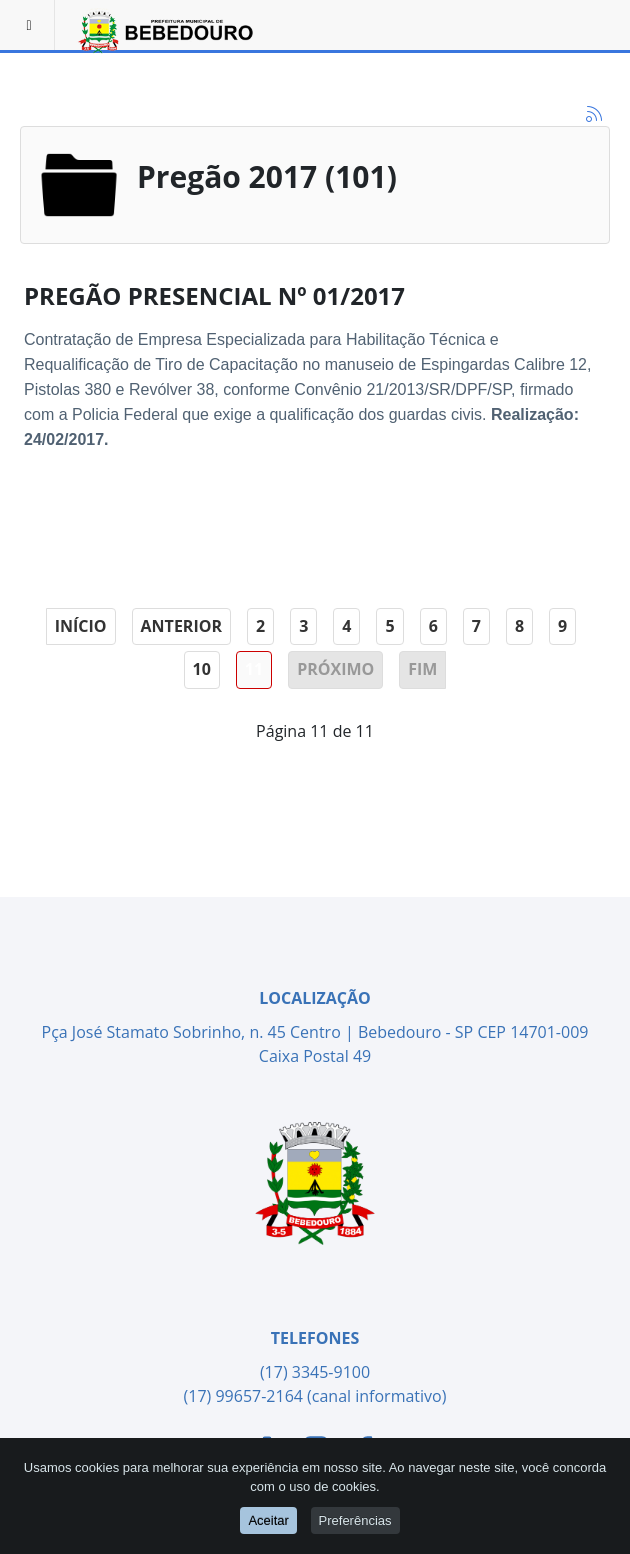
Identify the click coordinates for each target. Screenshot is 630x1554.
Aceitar (268, 1519)
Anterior (181, 626)
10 (202, 669)
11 (254, 669)
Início (81, 626)
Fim (422, 669)
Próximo (335, 669)
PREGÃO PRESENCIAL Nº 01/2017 (214, 295)
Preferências (355, 1519)
